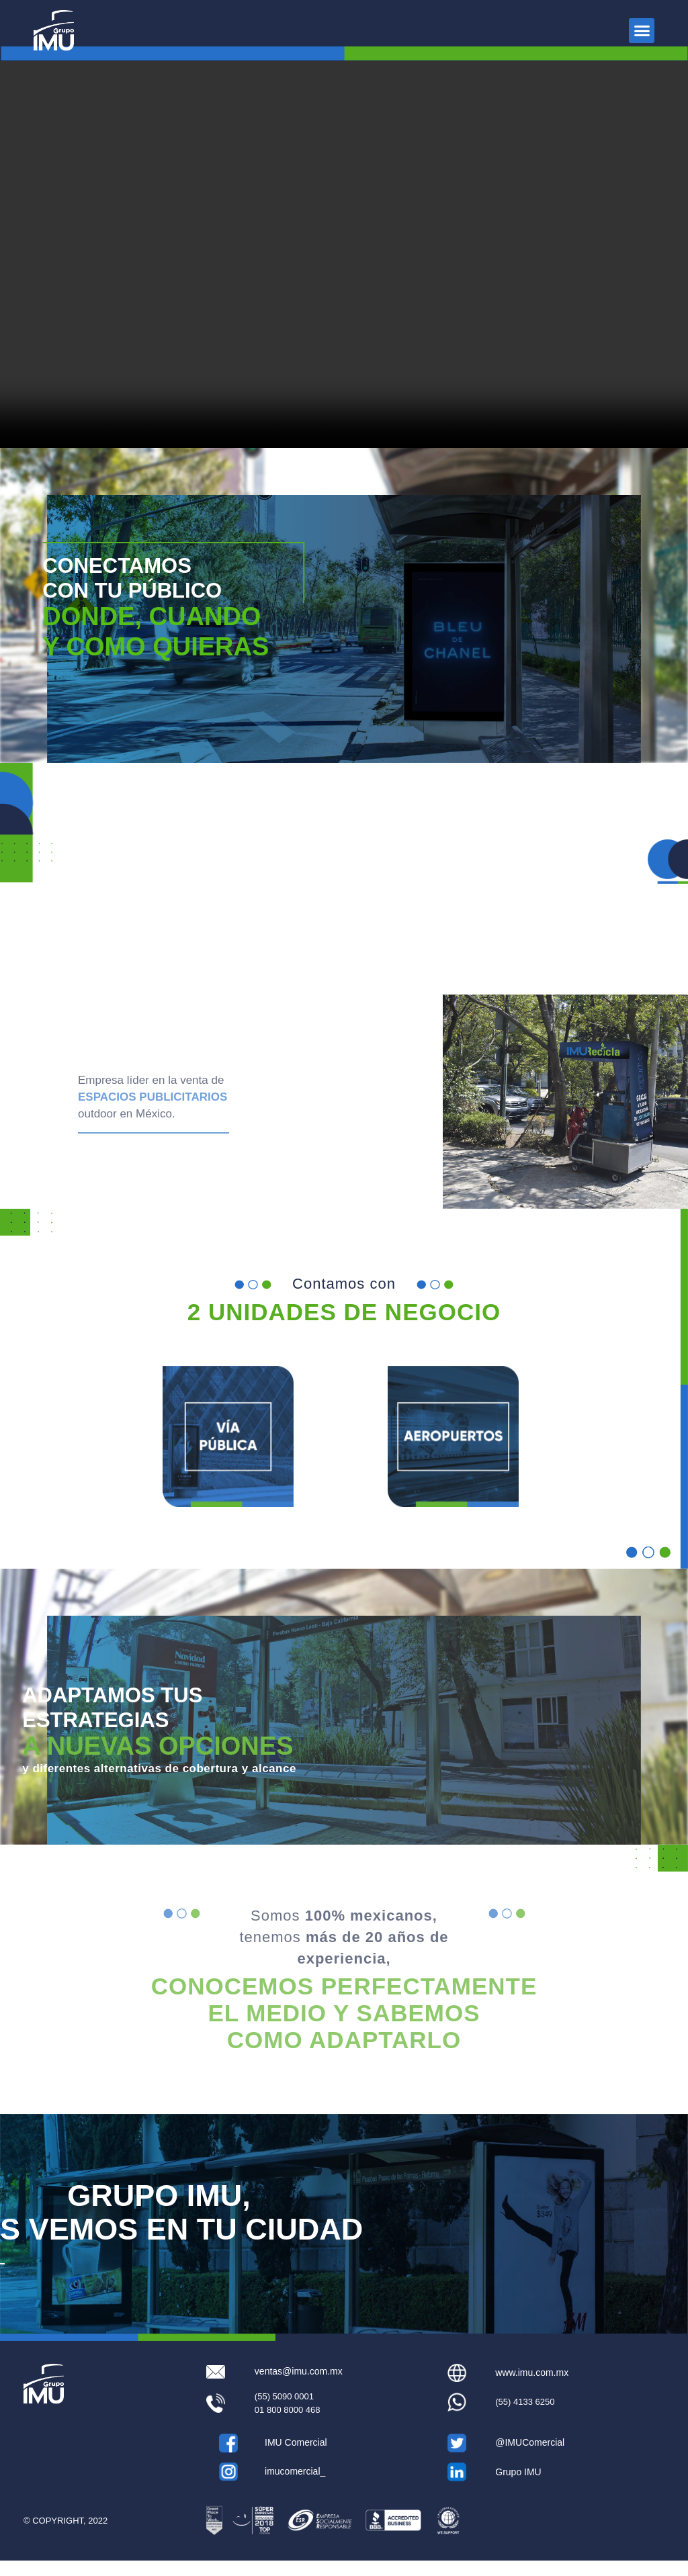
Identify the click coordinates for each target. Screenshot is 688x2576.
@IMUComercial (529, 2457)
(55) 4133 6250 (524, 2416)
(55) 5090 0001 (284, 2411)
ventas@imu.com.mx (299, 2386)
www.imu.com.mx (531, 2387)
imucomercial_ (295, 2486)
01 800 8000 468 (287, 2425)
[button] (641, 31)
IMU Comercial (296, 2457)
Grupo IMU (518, 2486)
